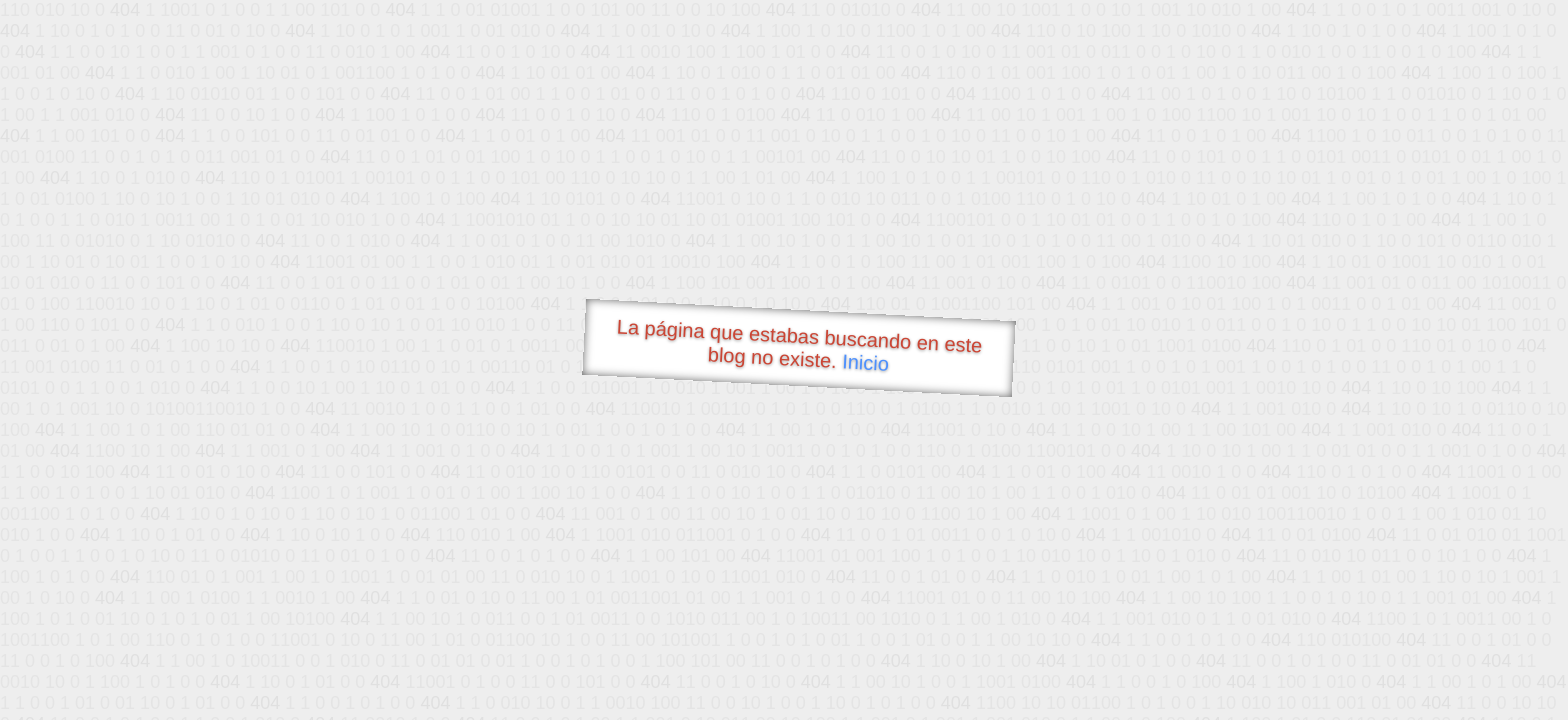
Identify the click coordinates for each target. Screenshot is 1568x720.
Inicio (866, 362)
